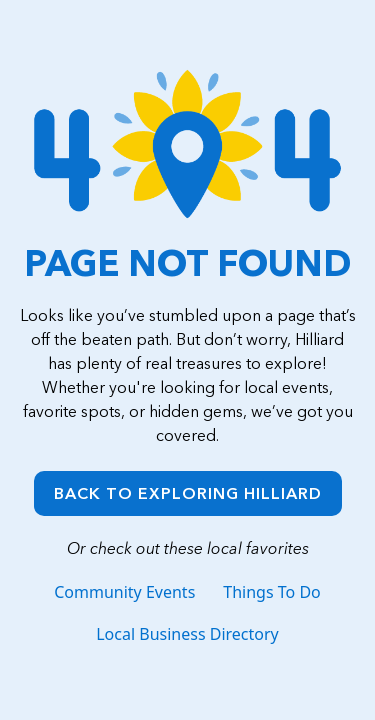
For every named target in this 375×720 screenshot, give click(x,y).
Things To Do (271, 592)
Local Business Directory (187, 634)
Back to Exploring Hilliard (188, 493)
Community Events (124, 592)
